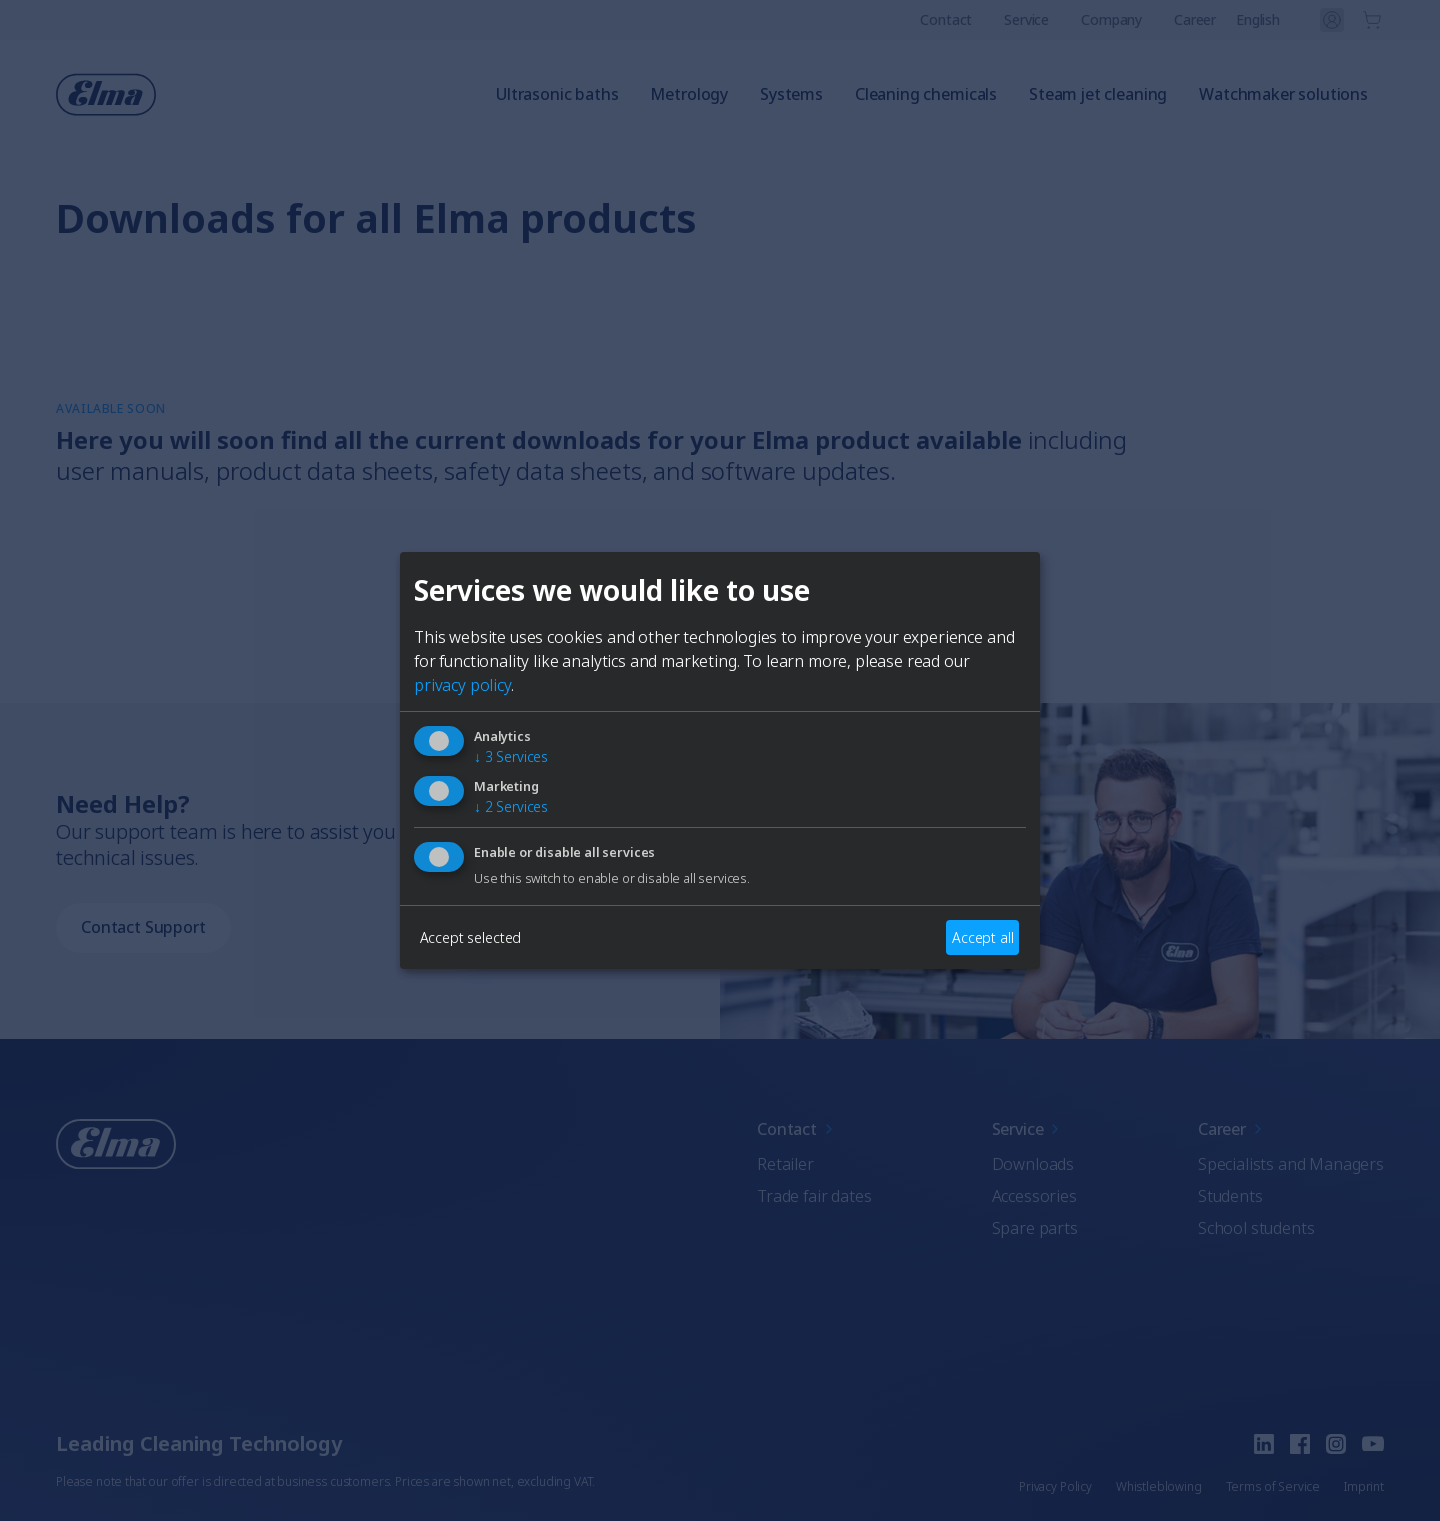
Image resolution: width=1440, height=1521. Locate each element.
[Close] (486, 610)
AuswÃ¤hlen (720, 916)
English (536, 844)
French (745, 844)
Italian (843, 844)
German (641, 844)
